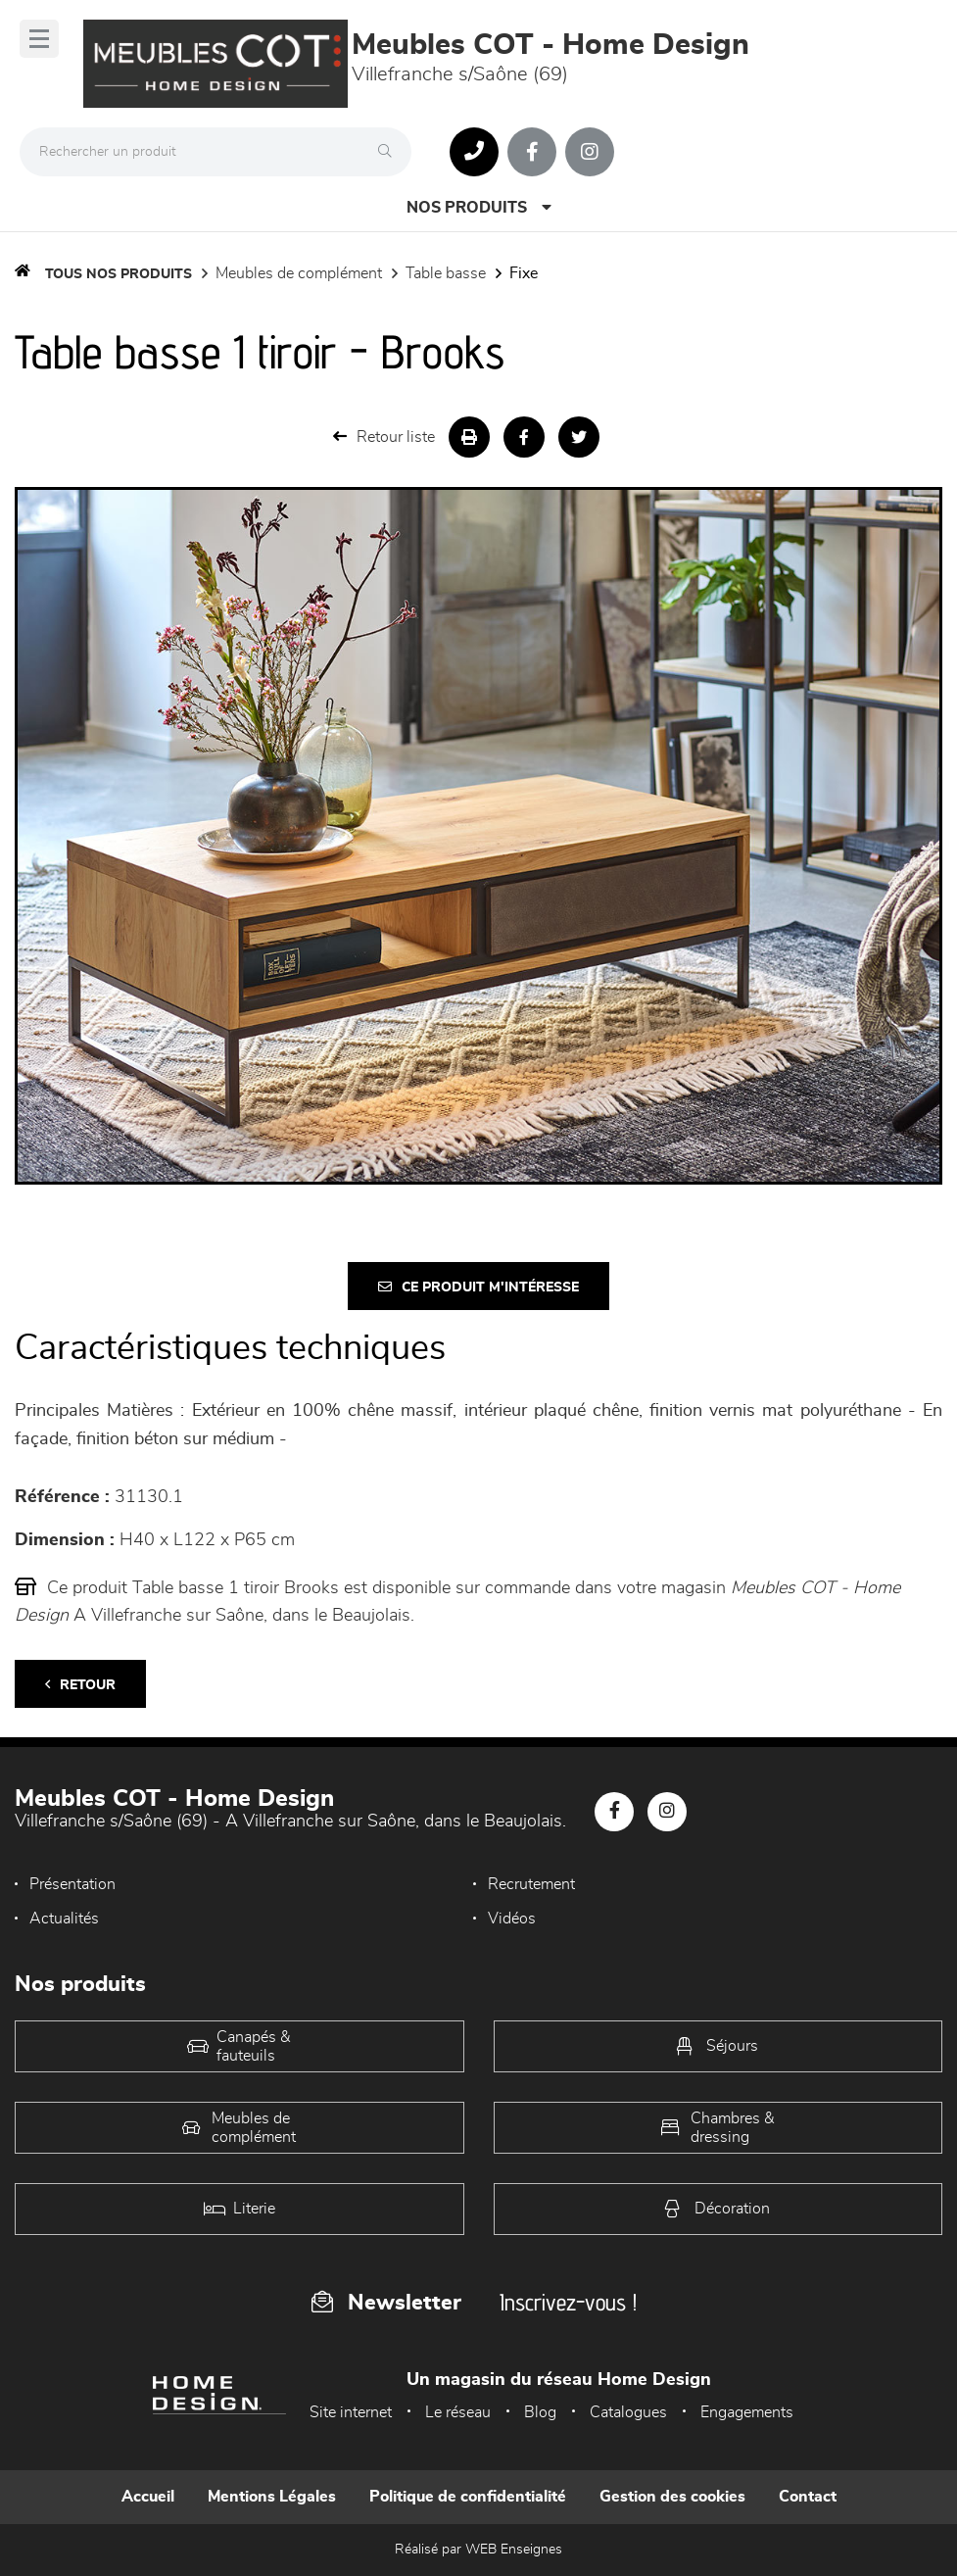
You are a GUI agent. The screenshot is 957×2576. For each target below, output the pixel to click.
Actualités (64, 1918)
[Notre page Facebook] (531, 151)
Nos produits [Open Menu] (479, 207)
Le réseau (458, 2412)
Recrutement (531, 1884)
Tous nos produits (118, 274)
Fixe (523, 273)
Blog (540, 2412)
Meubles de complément (298, 273)
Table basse (446, 273)
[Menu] (39, 39)
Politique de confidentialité (467, 2496)
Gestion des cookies (672, 2496)
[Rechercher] (389, 151)
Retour (80, 1684)
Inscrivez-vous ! (568, 2302)
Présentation (72, 1884)
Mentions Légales (272, 2496)
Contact (808, 2496)
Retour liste (384, 436)
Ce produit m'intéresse (478, 1287)
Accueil (147, 2496)
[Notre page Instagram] (589, 151)
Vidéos (512, 1918)
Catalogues (628, 2412)
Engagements (746, 2412)
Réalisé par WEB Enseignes (478, 2549)
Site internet (351, 2412)
